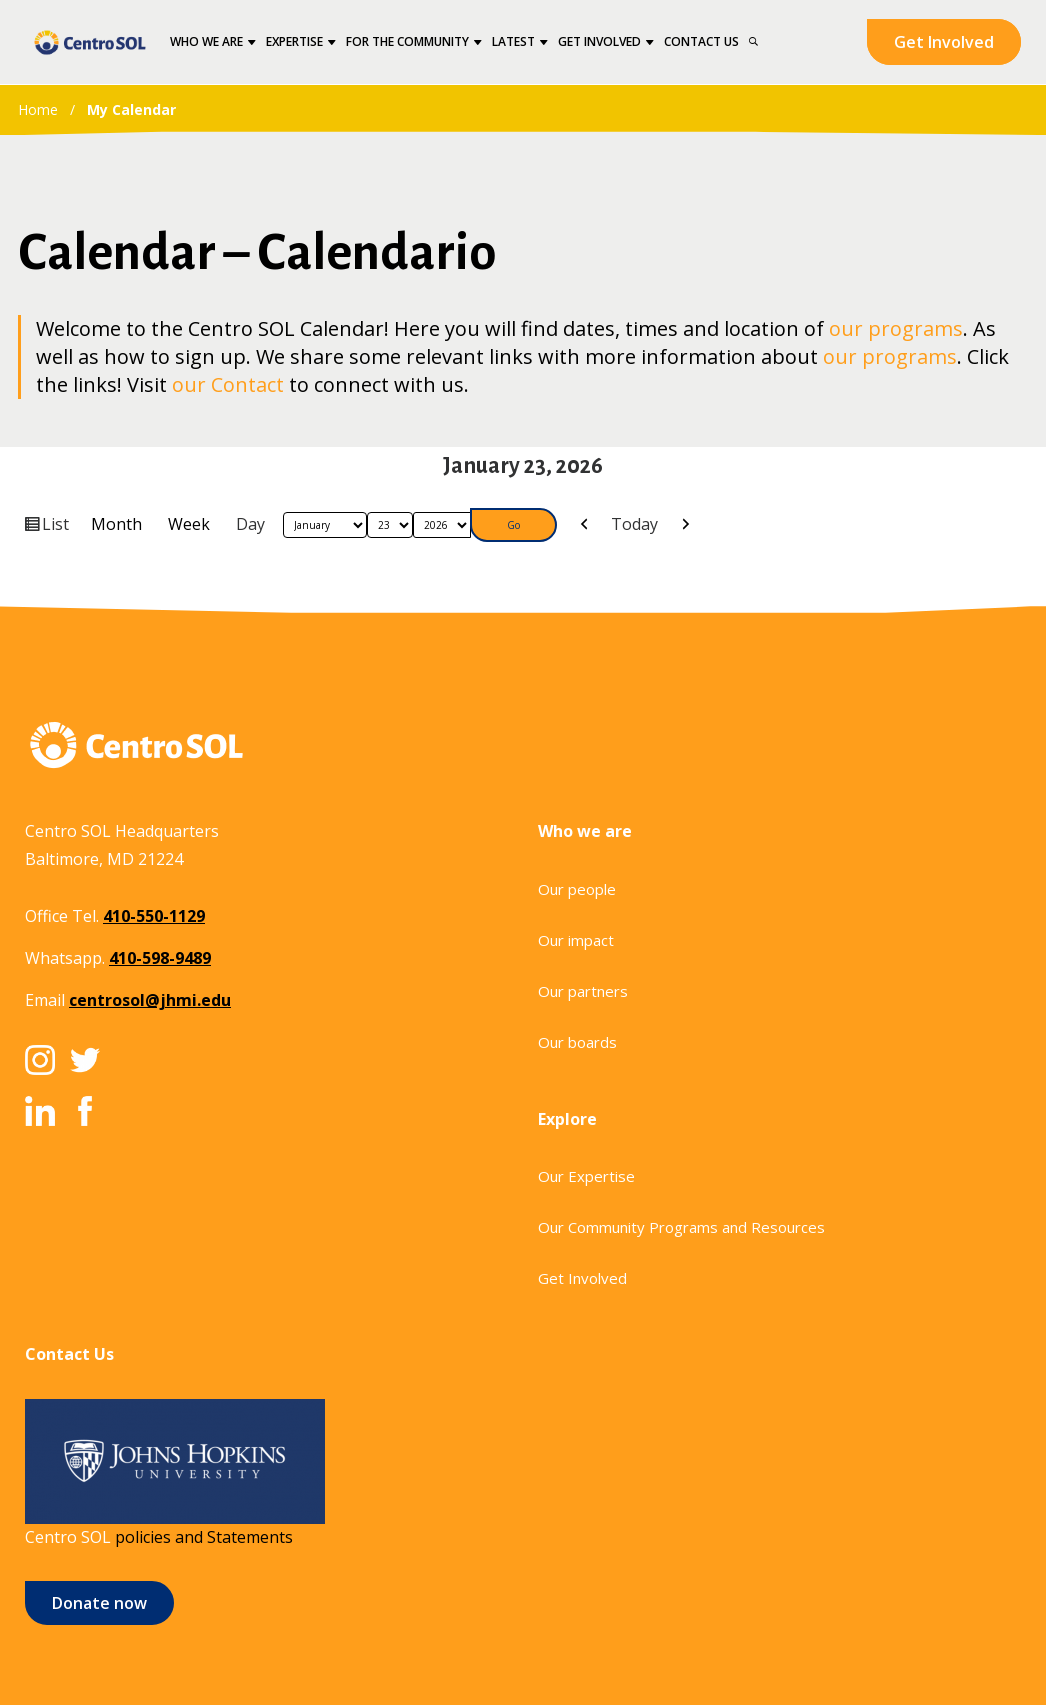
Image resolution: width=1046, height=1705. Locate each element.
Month (116, 524)
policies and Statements (204, 1537)
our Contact (228, 384)
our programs (896, 328)
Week (189, 524)
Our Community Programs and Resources (681, 1227)
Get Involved (944, 42)
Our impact (576, 940)
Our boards (577, 1042)
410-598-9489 (160, 958)
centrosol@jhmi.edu (150, 1000)
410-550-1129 (154, 916)
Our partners (583, 991)
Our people (577, 889)
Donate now (99, 1603)
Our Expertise (586, 1176)
